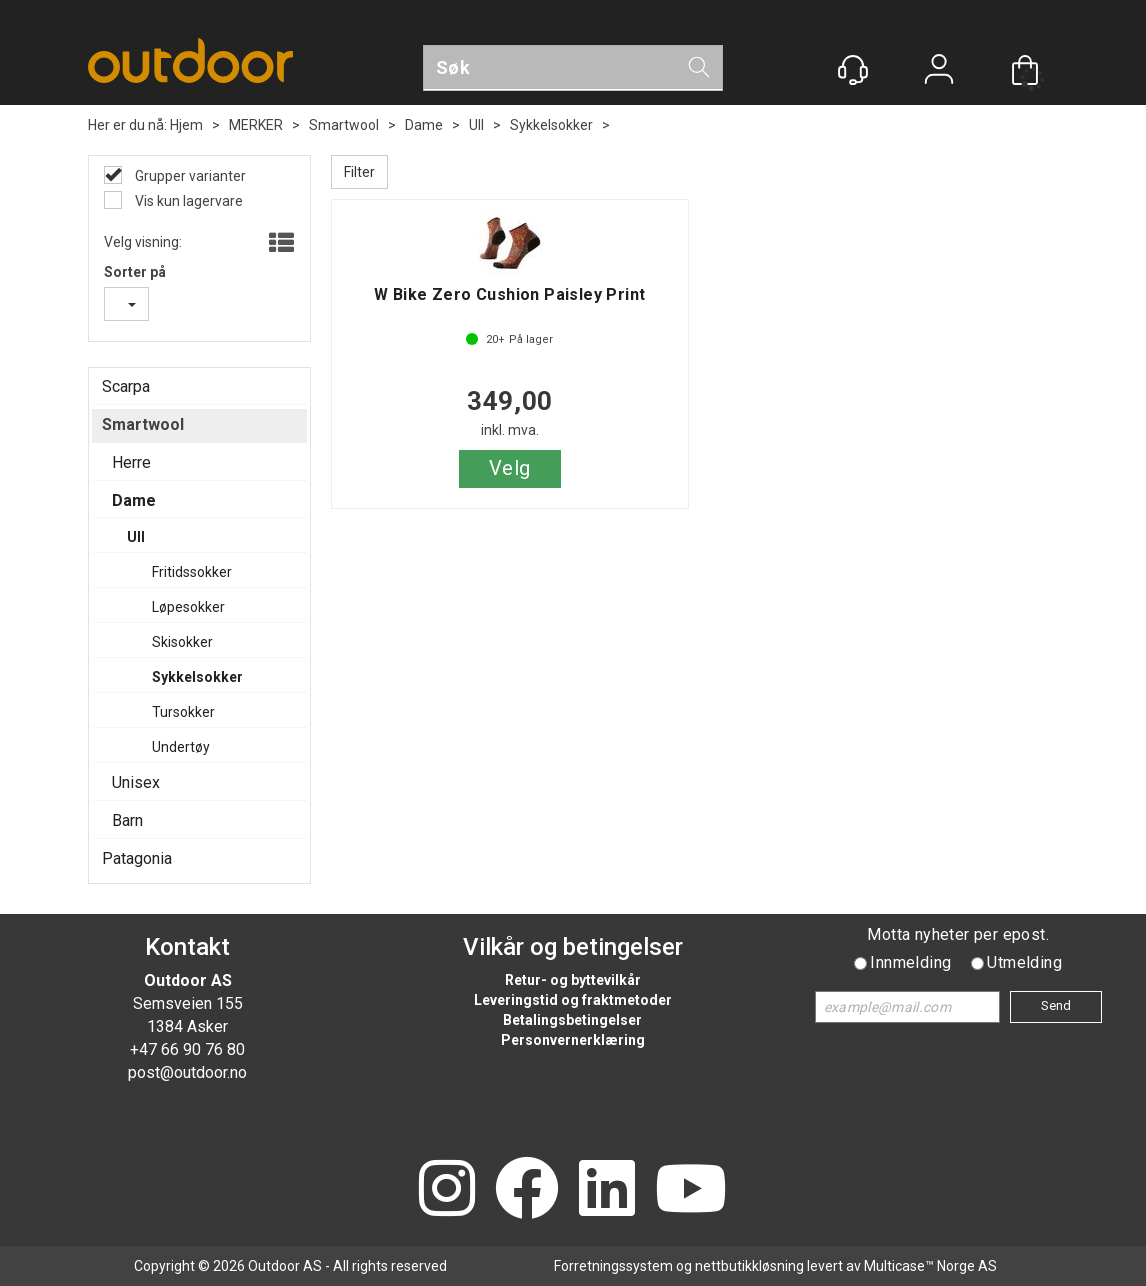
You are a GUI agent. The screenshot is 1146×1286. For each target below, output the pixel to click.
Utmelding (1024, 962)
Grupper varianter (189, 176)
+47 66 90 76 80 (187, 1049)
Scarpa (126, 386)
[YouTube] (691, 1190)
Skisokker (182, 642)
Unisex (136, 782)
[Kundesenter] (853, 70)
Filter (359, 172)
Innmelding (910, 962)
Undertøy (181, 747)
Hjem (186, 125)
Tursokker (183, 712)
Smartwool (344, 125)
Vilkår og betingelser (573, 947)
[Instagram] (447, 1190)
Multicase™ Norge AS (930, 1266)
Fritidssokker (192, 572)
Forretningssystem (613, 1266)
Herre (131, 462)
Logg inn (939, 71)
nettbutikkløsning (749, 1266)
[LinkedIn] (607, 1190)
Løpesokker (188, 607)
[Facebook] (527, 1190)
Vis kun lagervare (187, 201)
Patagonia (137, 858)
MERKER (256, 125)
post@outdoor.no (187, 1072)
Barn (127, 820)
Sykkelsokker (551, 125)
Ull (476, 125)
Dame (424, 125)
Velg (510, 468)
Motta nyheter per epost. (958, 934)
